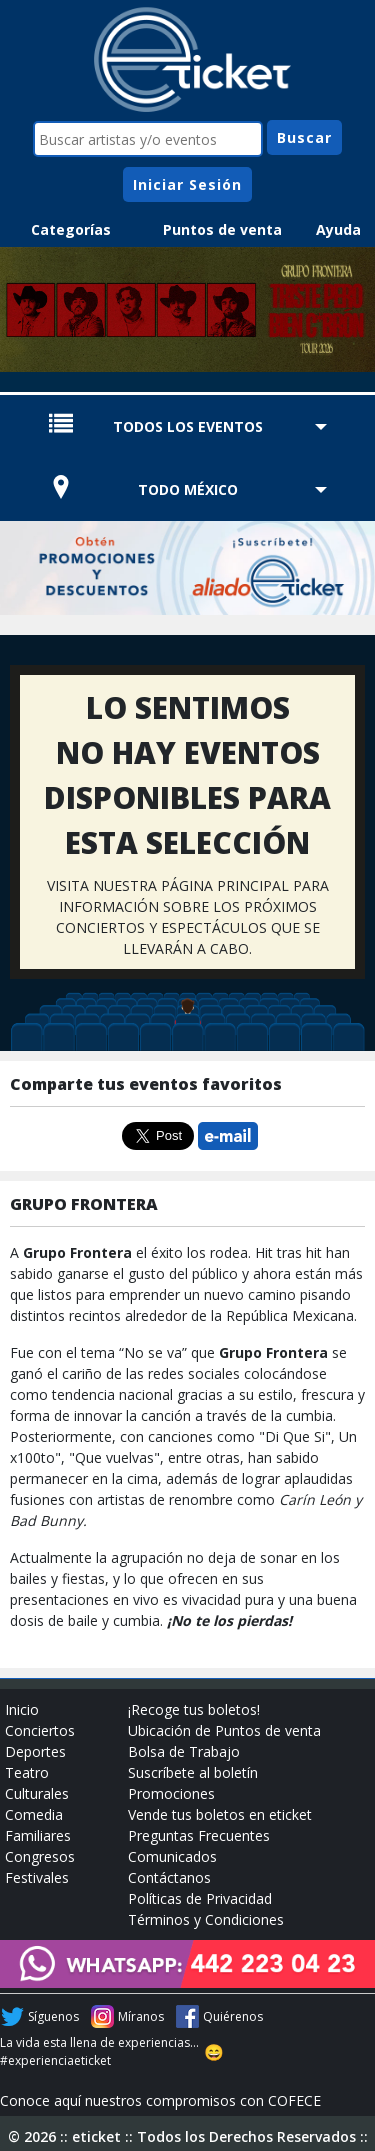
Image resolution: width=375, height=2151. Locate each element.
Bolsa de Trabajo (184, 1751)
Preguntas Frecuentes (199, 1835)
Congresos (40, 1856)
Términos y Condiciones (206, 1919)
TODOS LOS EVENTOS (188, 426)
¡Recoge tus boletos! (194, 1709)
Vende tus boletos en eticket (220, 1814)
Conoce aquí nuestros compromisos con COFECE (160, 2100)
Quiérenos (233, 2016)
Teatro (27, 1772)
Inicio (22, 1709)
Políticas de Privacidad (200, 1898)
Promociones (171, 1793)
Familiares (38, 1835)
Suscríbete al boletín (193, 1772)
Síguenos (53, 2016)
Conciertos (40, 1730)
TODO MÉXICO (188, 489)
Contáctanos (169, 1877)
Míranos (141, 2016)
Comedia (34, 1814)
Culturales (37, 1793)
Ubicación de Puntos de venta (224, 1730)
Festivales (37, 1877)
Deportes (35, 1751)
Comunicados (172, 1856)
